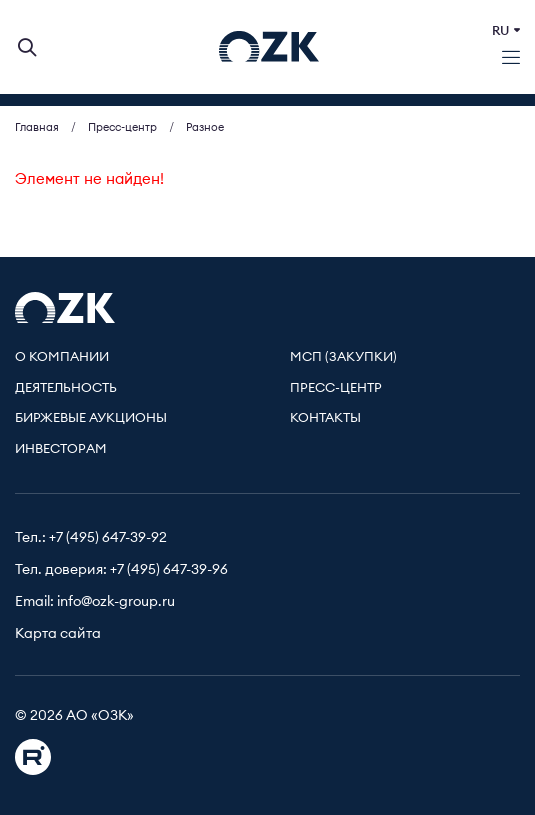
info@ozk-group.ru (116, 602)
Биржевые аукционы (91, 418)
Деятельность (66, 388)
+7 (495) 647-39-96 (169, 570)
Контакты (325, 418)
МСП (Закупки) (343, 357)
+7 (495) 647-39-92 (108, 538)
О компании (62, 357)
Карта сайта (58, 634)
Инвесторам (61, 449)
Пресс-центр (336, 388)
